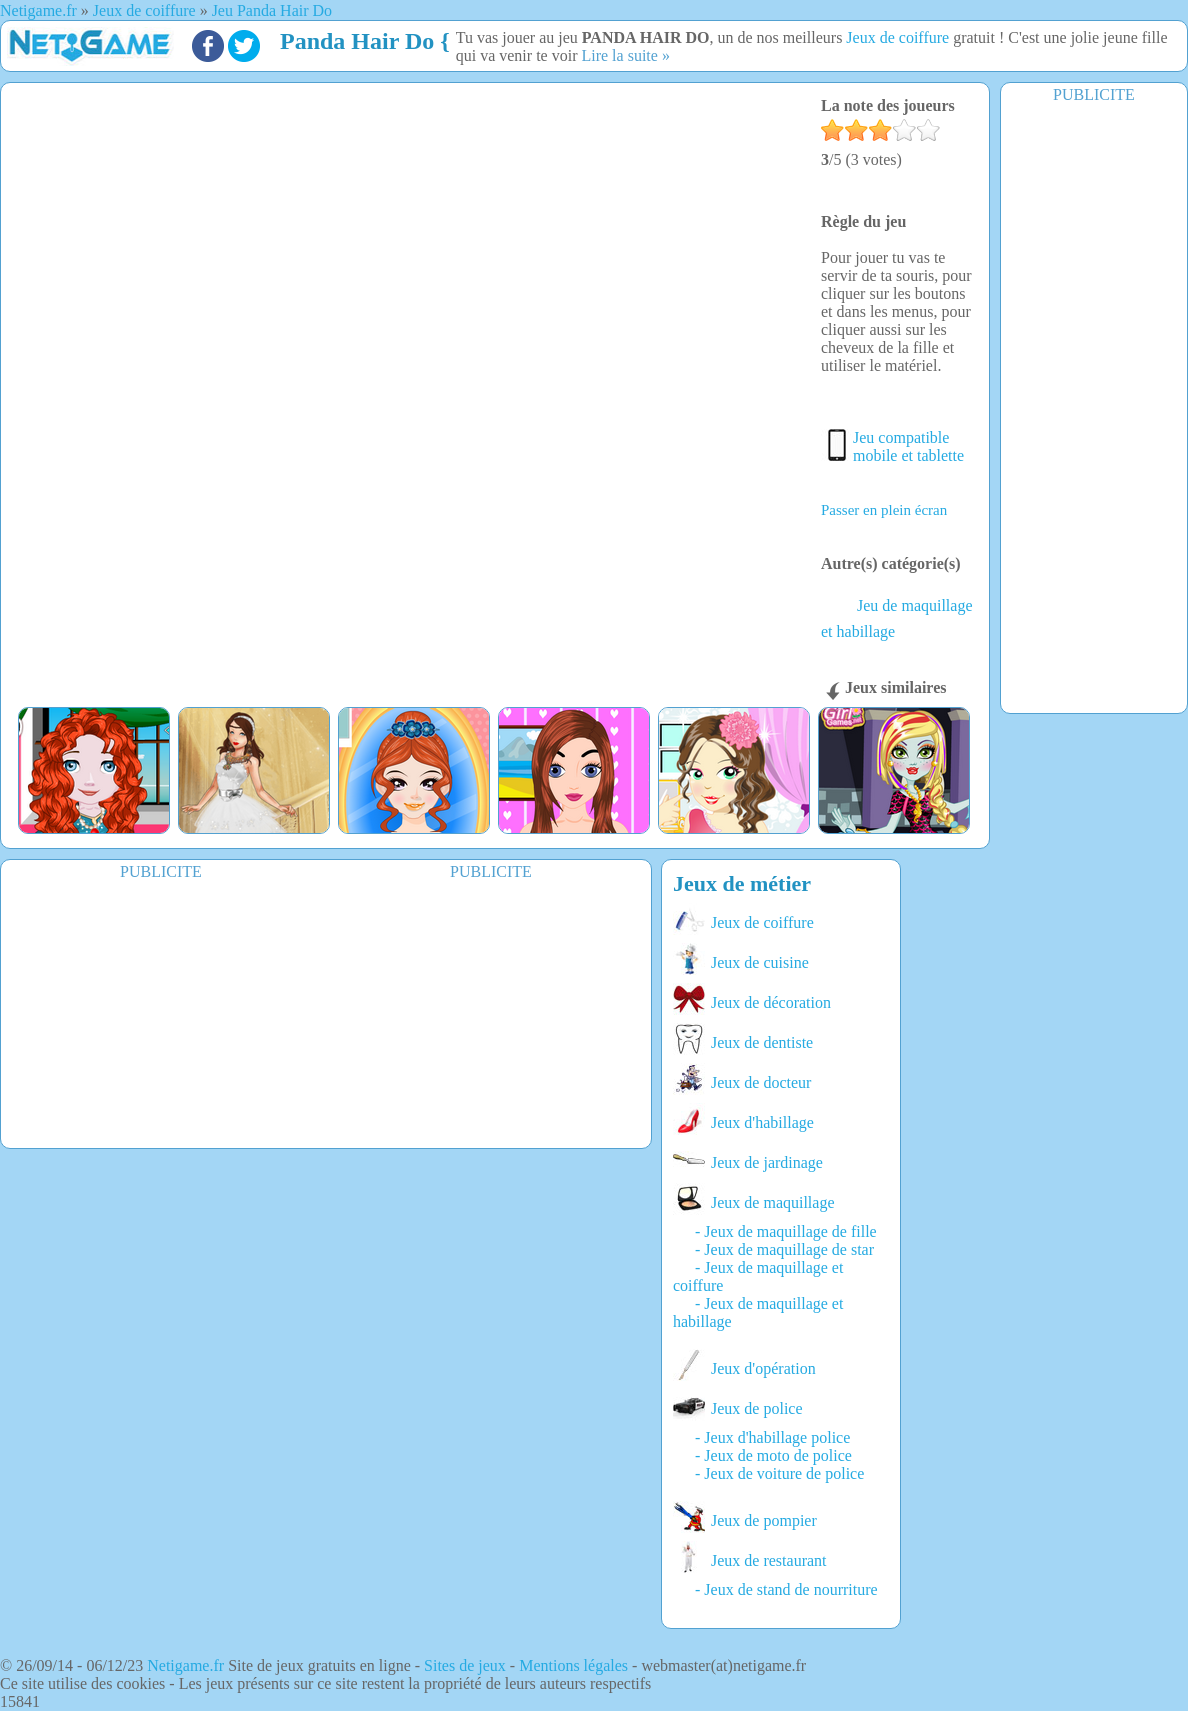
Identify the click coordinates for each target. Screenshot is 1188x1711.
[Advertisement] (1094, 407)
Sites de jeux (465, 1665)
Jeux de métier (742, 883)
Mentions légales (573, 1665)
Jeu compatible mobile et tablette (908, 446)
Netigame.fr (185, 1665)
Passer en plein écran (884, 510)
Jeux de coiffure (897, 37)
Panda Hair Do (357, 41)
